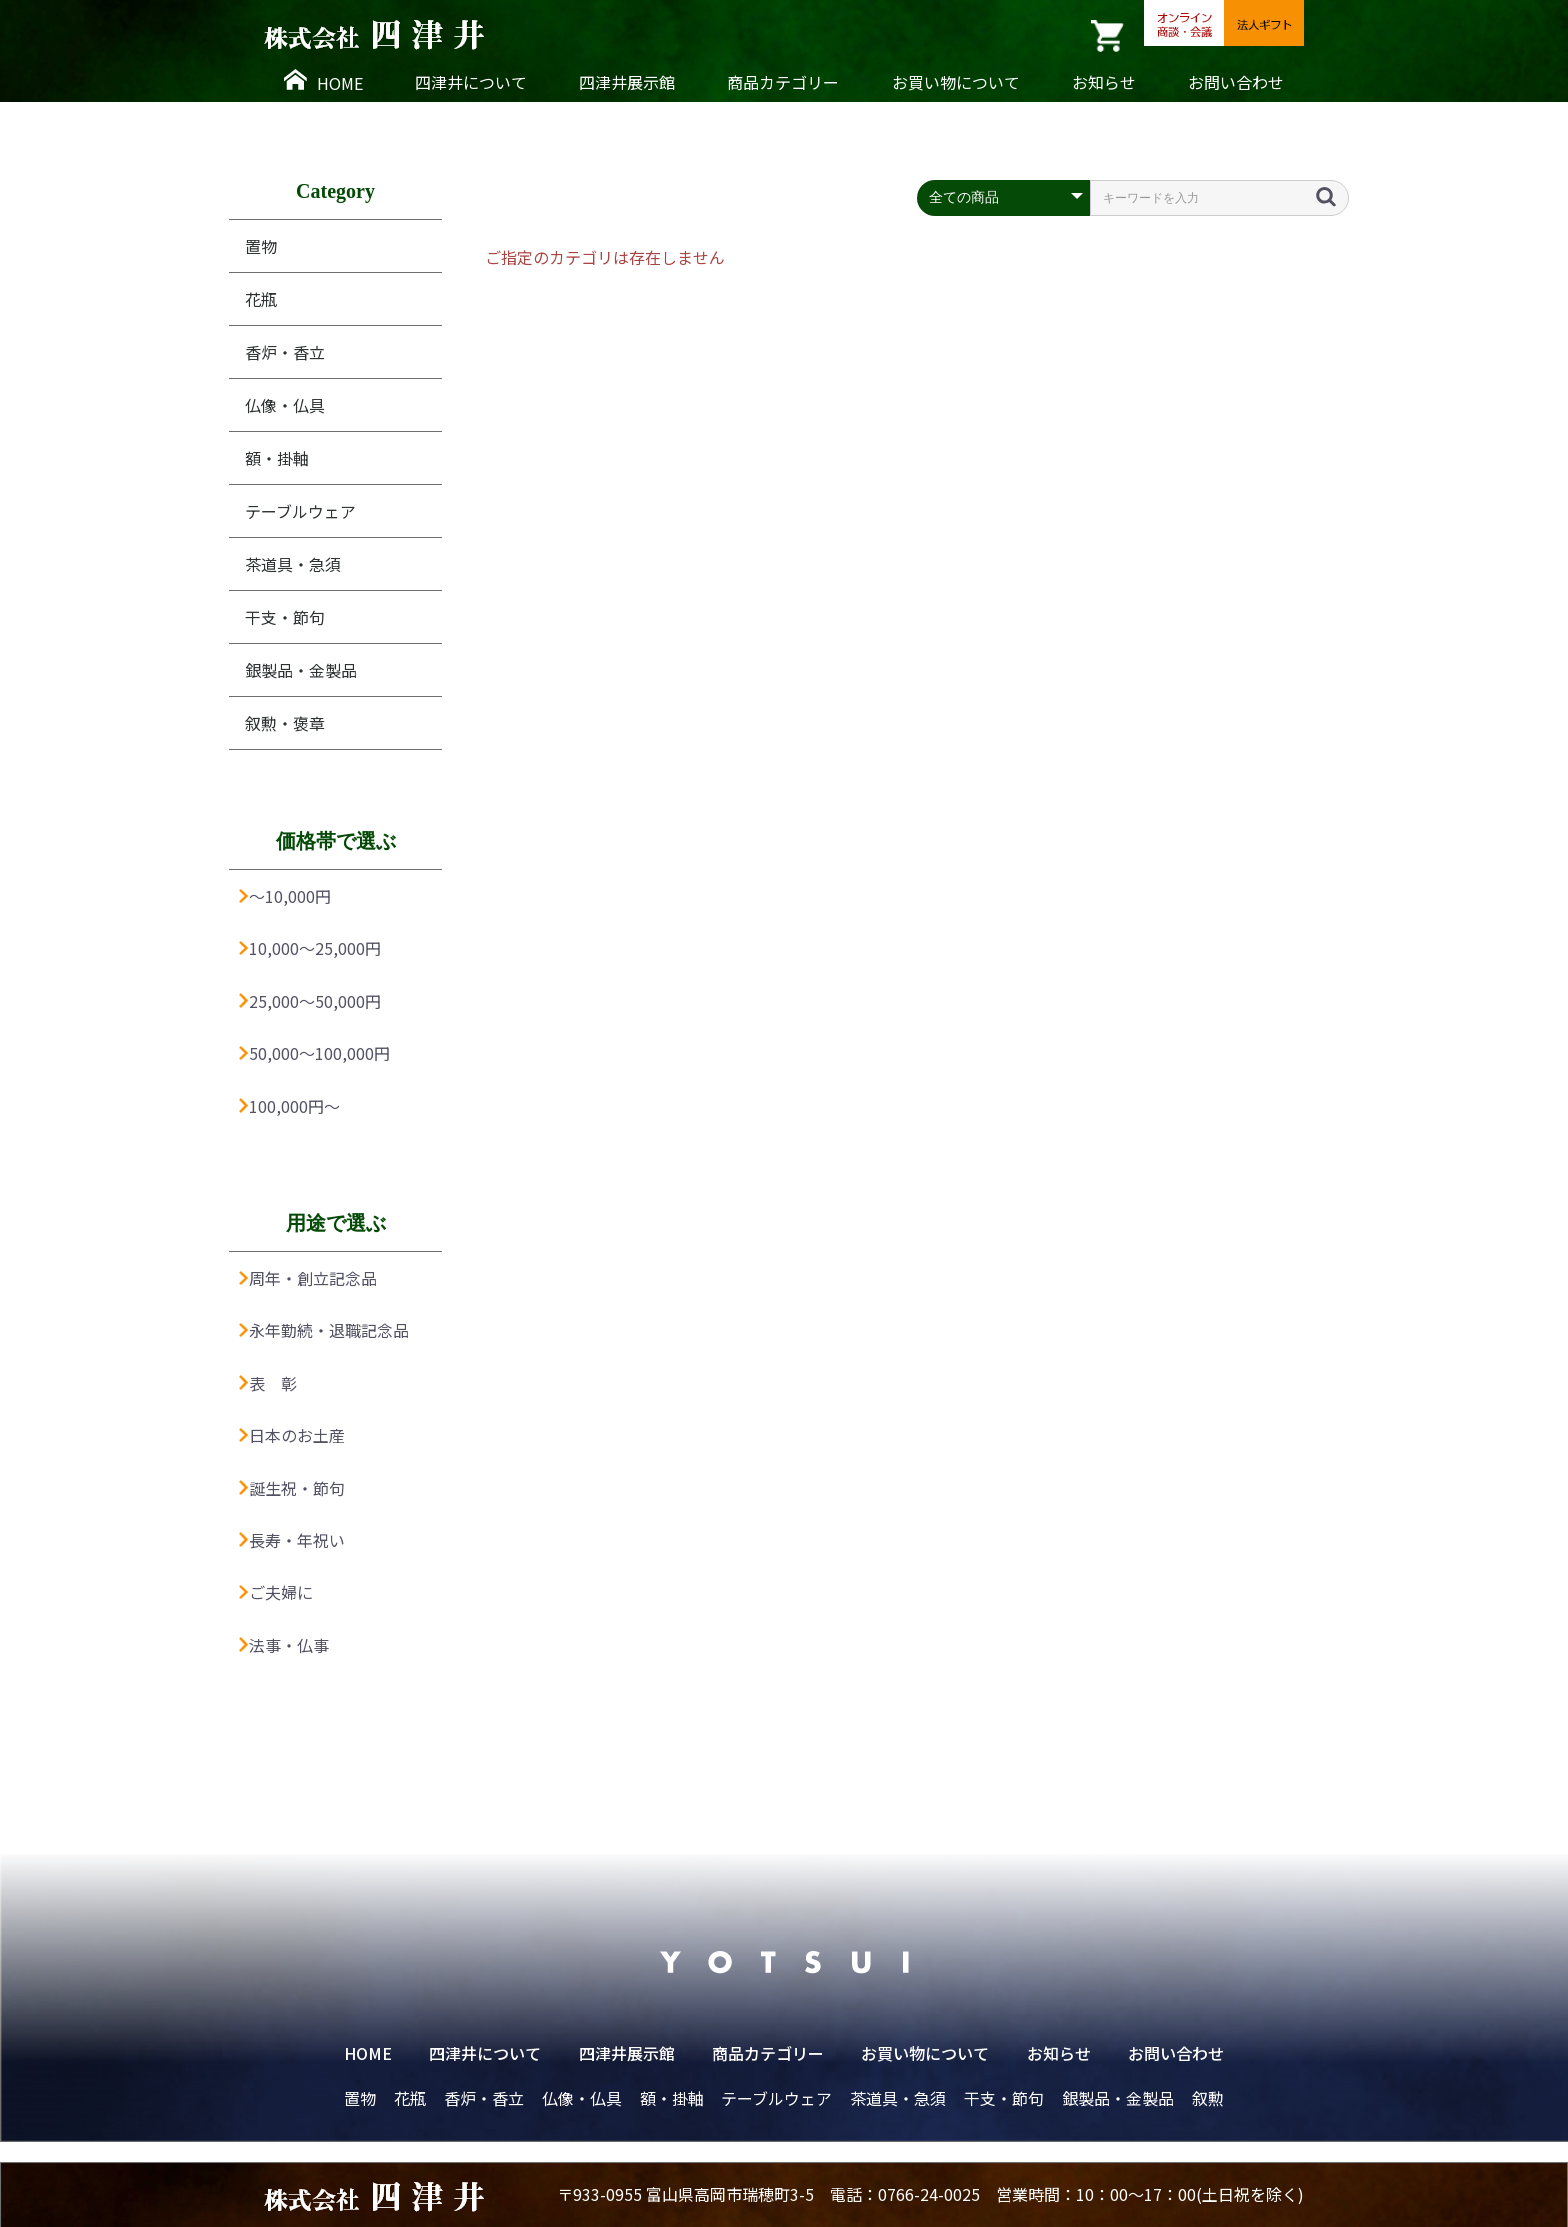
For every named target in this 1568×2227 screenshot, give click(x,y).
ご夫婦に (276, 1592)
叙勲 (1208, 2098)
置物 (261, 246)
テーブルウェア (300, 511)
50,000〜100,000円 (314, 1053)
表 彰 (268, 1383)
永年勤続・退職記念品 (324, 1330)
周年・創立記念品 (308, 1278)
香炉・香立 (285, 352)
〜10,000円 (285, 896)
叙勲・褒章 (285, 723)
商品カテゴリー (783, 82)
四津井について (471, 82)
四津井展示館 (627, 82)
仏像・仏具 (285, 405)
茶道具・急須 (293, 564)
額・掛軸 (277, 458)
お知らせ (1104, 82)
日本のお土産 (292, 1435)
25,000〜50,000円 (310, 1001)
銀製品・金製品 (301, 670)
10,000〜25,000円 (310, 948)
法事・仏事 (284, 1645)
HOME (323, 82)
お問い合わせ (1236, 82)
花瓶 (261, 299)
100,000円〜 (289, 1106)
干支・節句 (285, 617)
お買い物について (956, 82)
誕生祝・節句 (292, 1488)
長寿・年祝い (292, 1540)
